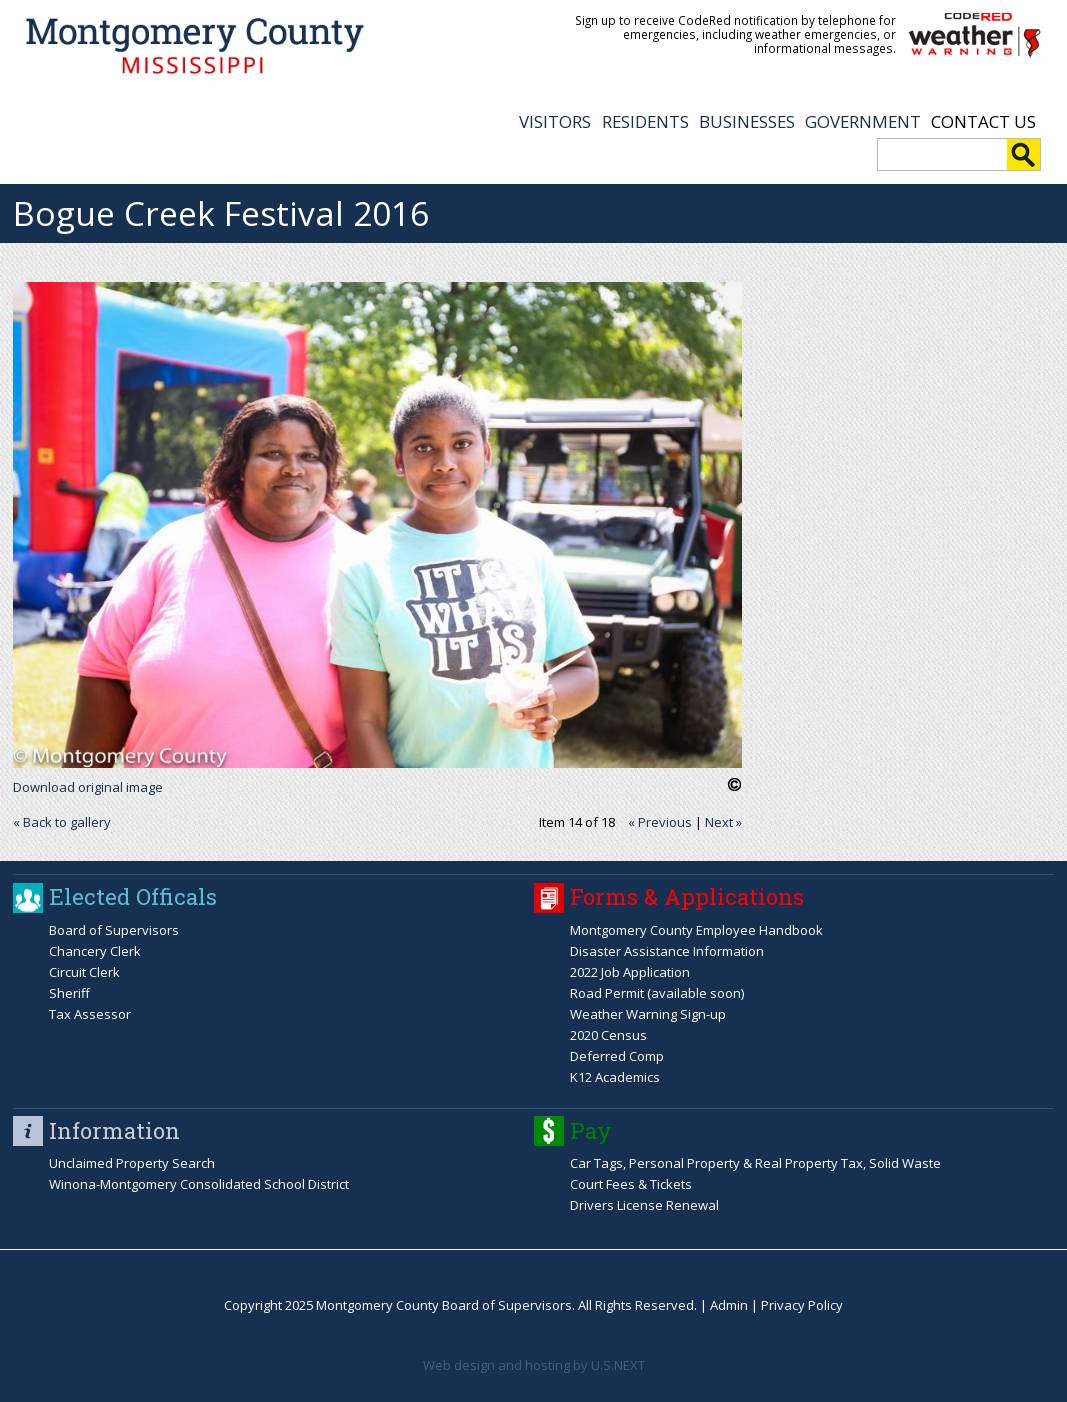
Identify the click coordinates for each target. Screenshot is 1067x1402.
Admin (729, 1305)
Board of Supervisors (114, 930)
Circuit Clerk (84, 972)
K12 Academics (615, 1077)
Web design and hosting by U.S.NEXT (534, 1365)
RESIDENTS (645, 121)
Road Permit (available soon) (657, 993)
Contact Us (983, 121)
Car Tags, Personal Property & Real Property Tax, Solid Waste (755, 1163)
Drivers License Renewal (644, 1205)
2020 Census (608, 1035)
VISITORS (555, 121)
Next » (723, 822)
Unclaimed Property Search (132, 1163)
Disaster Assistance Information (667, 951)
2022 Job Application (630, 972)
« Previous (660, 822)
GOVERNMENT (863, 121)
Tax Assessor (90, 1014)
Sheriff (69, 993)
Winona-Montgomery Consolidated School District (199, 1184)
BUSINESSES (747, 121)
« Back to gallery (62, 822)
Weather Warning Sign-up (648, 1014)
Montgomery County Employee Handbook (696, 930)
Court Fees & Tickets (631, 1184)
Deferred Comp (617, 1056)
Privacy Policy (802, 1305)
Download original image (88, 787)
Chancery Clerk (95, 951)
